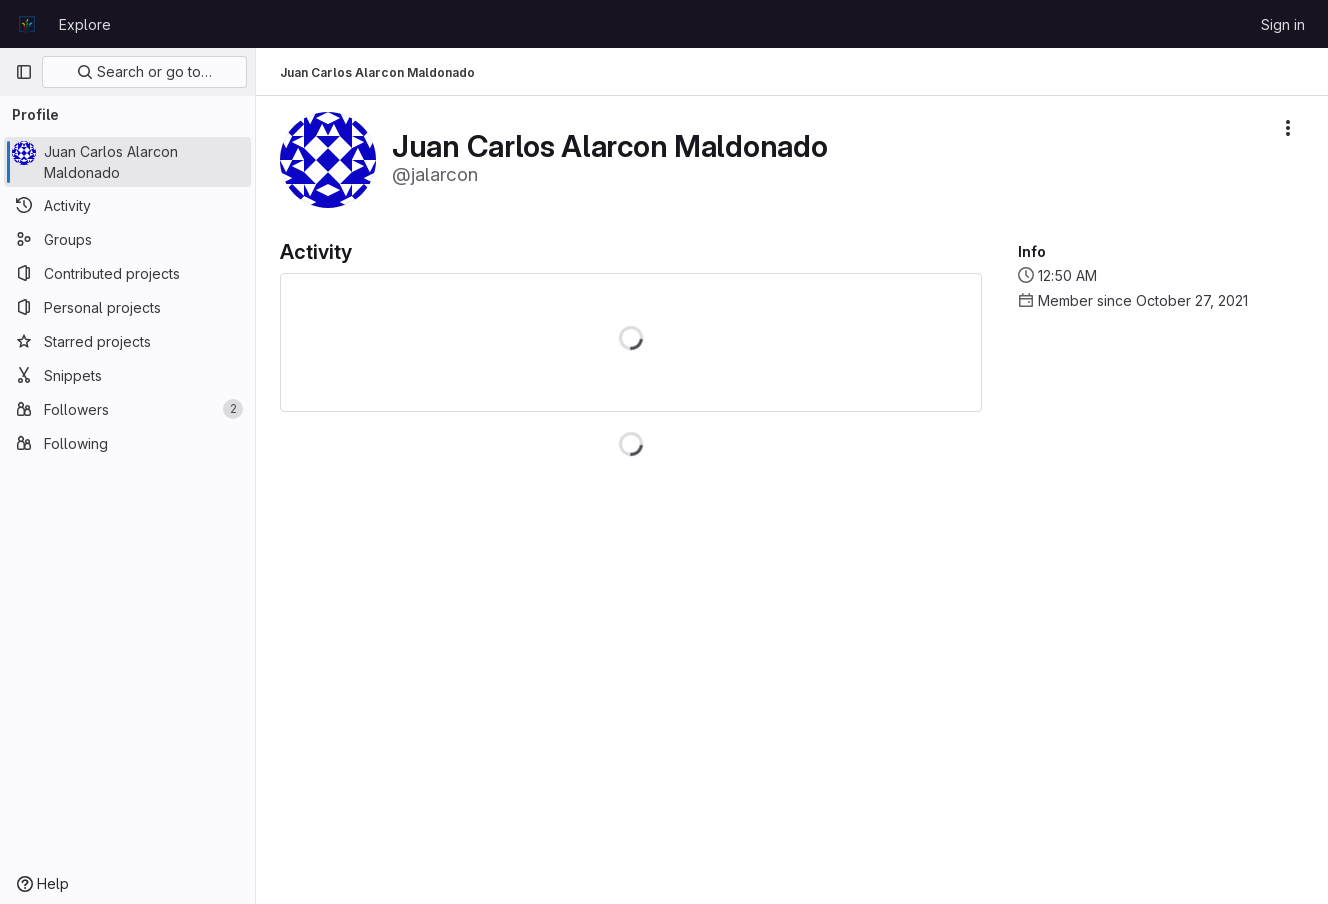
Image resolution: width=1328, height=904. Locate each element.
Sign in (1283, 24)
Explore (85, 24)
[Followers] (127, 409)
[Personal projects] (127, 307)
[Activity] (127, 205)
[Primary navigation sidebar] (24, 72)
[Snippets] (127, 375)
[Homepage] (27, 24)
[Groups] (127, 239)
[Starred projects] (127, 341)
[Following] (127, 443)
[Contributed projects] (127, 273)
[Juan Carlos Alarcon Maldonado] (127, 162)
